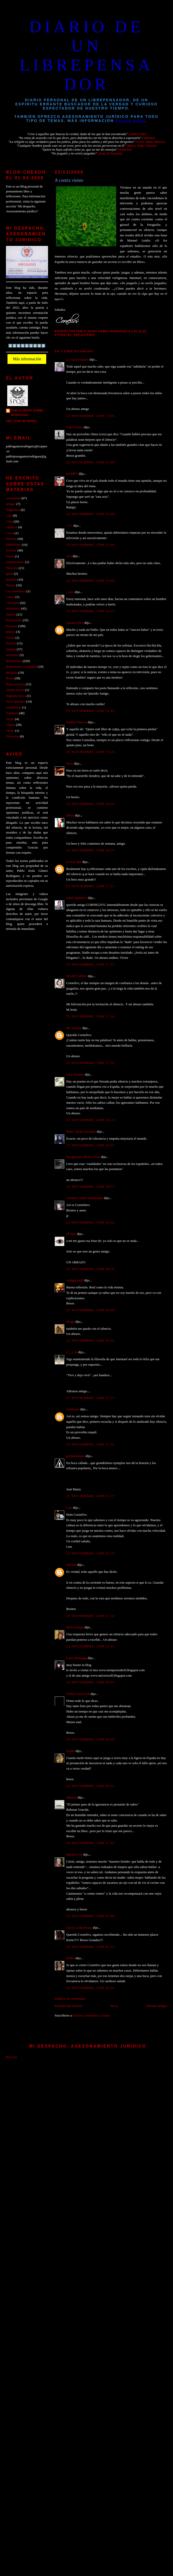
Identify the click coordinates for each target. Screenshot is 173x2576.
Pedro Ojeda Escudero (81, 1131)
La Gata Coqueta (77, 359)
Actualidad (13, 498)
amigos (10, 504)
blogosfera (13, 510)
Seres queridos (15, 701)
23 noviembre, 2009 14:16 (90, 711)
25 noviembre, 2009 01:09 (90, 1916)
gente (9, 573)
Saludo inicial (15, 690)
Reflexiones (84, 334)
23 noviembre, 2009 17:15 (90, 964)
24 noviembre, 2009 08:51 (90, 1786)
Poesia (10, 638)
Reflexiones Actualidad (21, 666)
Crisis (10, 533)
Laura (70, 592)
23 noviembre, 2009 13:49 (90, 545)
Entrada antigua (156, 2006)
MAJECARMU (76, 976)
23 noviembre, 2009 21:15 (90, 1398)
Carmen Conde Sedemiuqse (84, 1198)
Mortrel (71, 1565)
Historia (11, 579)
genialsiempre (75, 1456)
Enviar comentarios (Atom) (91, 2015)
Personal (11, 626)
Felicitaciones (15, 562)
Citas (9, 521)
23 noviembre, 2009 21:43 (90, 1646)
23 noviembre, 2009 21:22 (90, 1444)
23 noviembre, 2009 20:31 (90, 1340)
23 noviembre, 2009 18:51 (90, 1145)
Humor (10, 585)
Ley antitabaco (16, 591)
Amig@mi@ (75, 1280)
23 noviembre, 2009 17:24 (90, 1016)
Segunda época (16, 696)
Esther (70, 1751)
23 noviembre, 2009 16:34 (90, 804)
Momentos (13, 608)
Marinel (71, 1797)
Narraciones (14, 620)
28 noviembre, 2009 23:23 (90, 1988)
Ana (69, 556)
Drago (70, 1322)
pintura (10, 632)
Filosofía (12, 568)
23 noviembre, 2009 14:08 (90, 580)
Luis (69, 1507)
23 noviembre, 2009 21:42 (90, 1616)
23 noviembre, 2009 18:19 (90, 1120)
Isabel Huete (74, 427)
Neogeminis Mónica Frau (83, 1157)
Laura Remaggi (76, 1658)
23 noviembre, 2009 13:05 (90, 416)
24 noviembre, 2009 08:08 (90, 1739)
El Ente (71, 1234)
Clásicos (11, 527)
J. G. (69, 525)
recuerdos (12, 655)
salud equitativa (76, 898)
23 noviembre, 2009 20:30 (90, 1269)
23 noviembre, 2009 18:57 (90, 1186)
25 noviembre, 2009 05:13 (90, 1947)
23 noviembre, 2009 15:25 (90, 752)
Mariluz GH (74, 1854)
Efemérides (13, 545)
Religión (11, 672)
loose (69, 763)
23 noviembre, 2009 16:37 (90, 850)
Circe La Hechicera (79, 1927)
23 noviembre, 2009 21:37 (90, 1496)
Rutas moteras (15, 684)
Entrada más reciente (69, 2006)
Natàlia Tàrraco (76, 722)
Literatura (12, 603)
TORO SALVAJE (78, 1694)
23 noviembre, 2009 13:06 (90, 462)
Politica (11, 643)
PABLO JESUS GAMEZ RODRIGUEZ (27, 412)
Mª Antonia (74, 1028)
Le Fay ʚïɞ (74, 862)
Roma (10, 678)
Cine (9, 515)
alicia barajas (75, 1627)
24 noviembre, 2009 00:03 (90, 1682)
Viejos (10, 731)
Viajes (10, 719)
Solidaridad (13, 707)
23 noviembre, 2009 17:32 (90, 1063)
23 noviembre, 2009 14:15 (90, 611)
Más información (27, 359)
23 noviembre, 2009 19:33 (90, 1222)
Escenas (11, 550)
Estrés (10, 556)
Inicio (114, 2006)
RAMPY (72, 474)
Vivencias (12, 736)
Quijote (11, 649)
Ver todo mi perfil (22, 421)
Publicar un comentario (70, 1999)
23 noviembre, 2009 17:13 (90, 886)
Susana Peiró (75, 623)
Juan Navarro (75, 1074)
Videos (10, 725)
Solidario (12, 713)
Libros (10, 597)
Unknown (73, 1409)
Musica (11, 614)
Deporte (11, 539)
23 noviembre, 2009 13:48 (90, 514)
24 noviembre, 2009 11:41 (90, 1843)
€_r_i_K (71, 1352)
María (70, 815)
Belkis (70, 1958)
